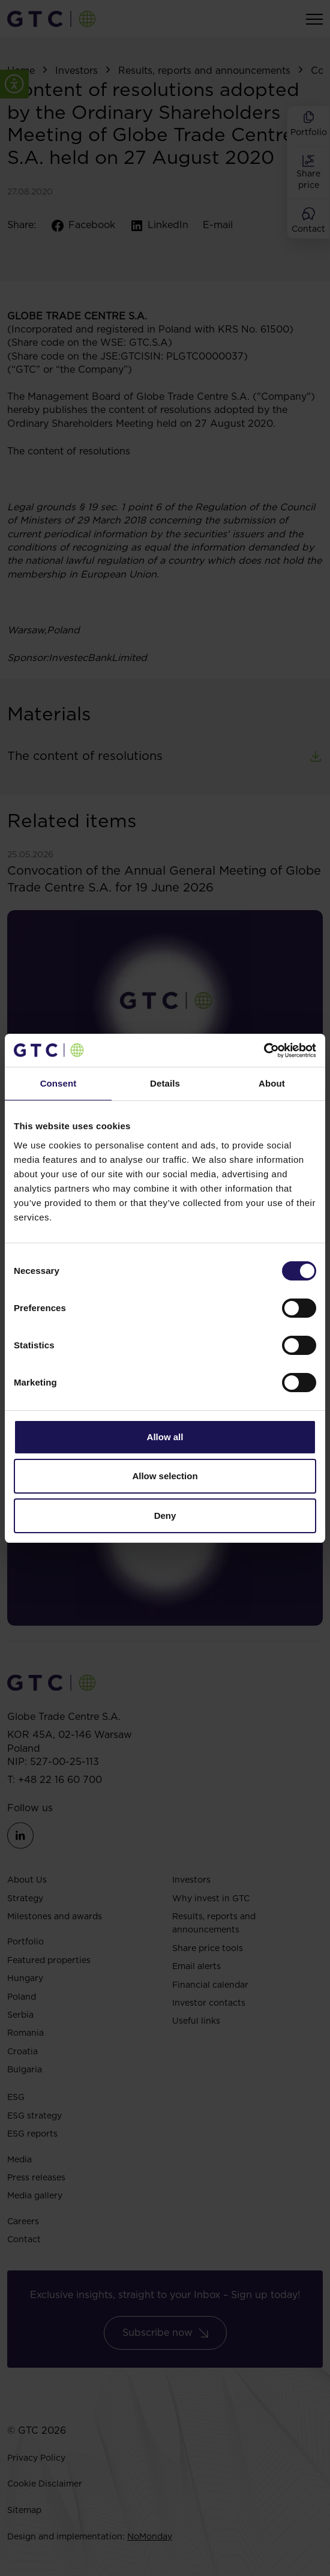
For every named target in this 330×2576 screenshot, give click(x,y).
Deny (165, 1515)
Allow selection (164, 1476)
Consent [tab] (58, 1083)
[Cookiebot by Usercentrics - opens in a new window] (263, 1050)
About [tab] (272, 1083)
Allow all (165, 1437)
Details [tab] (165, 1083)
